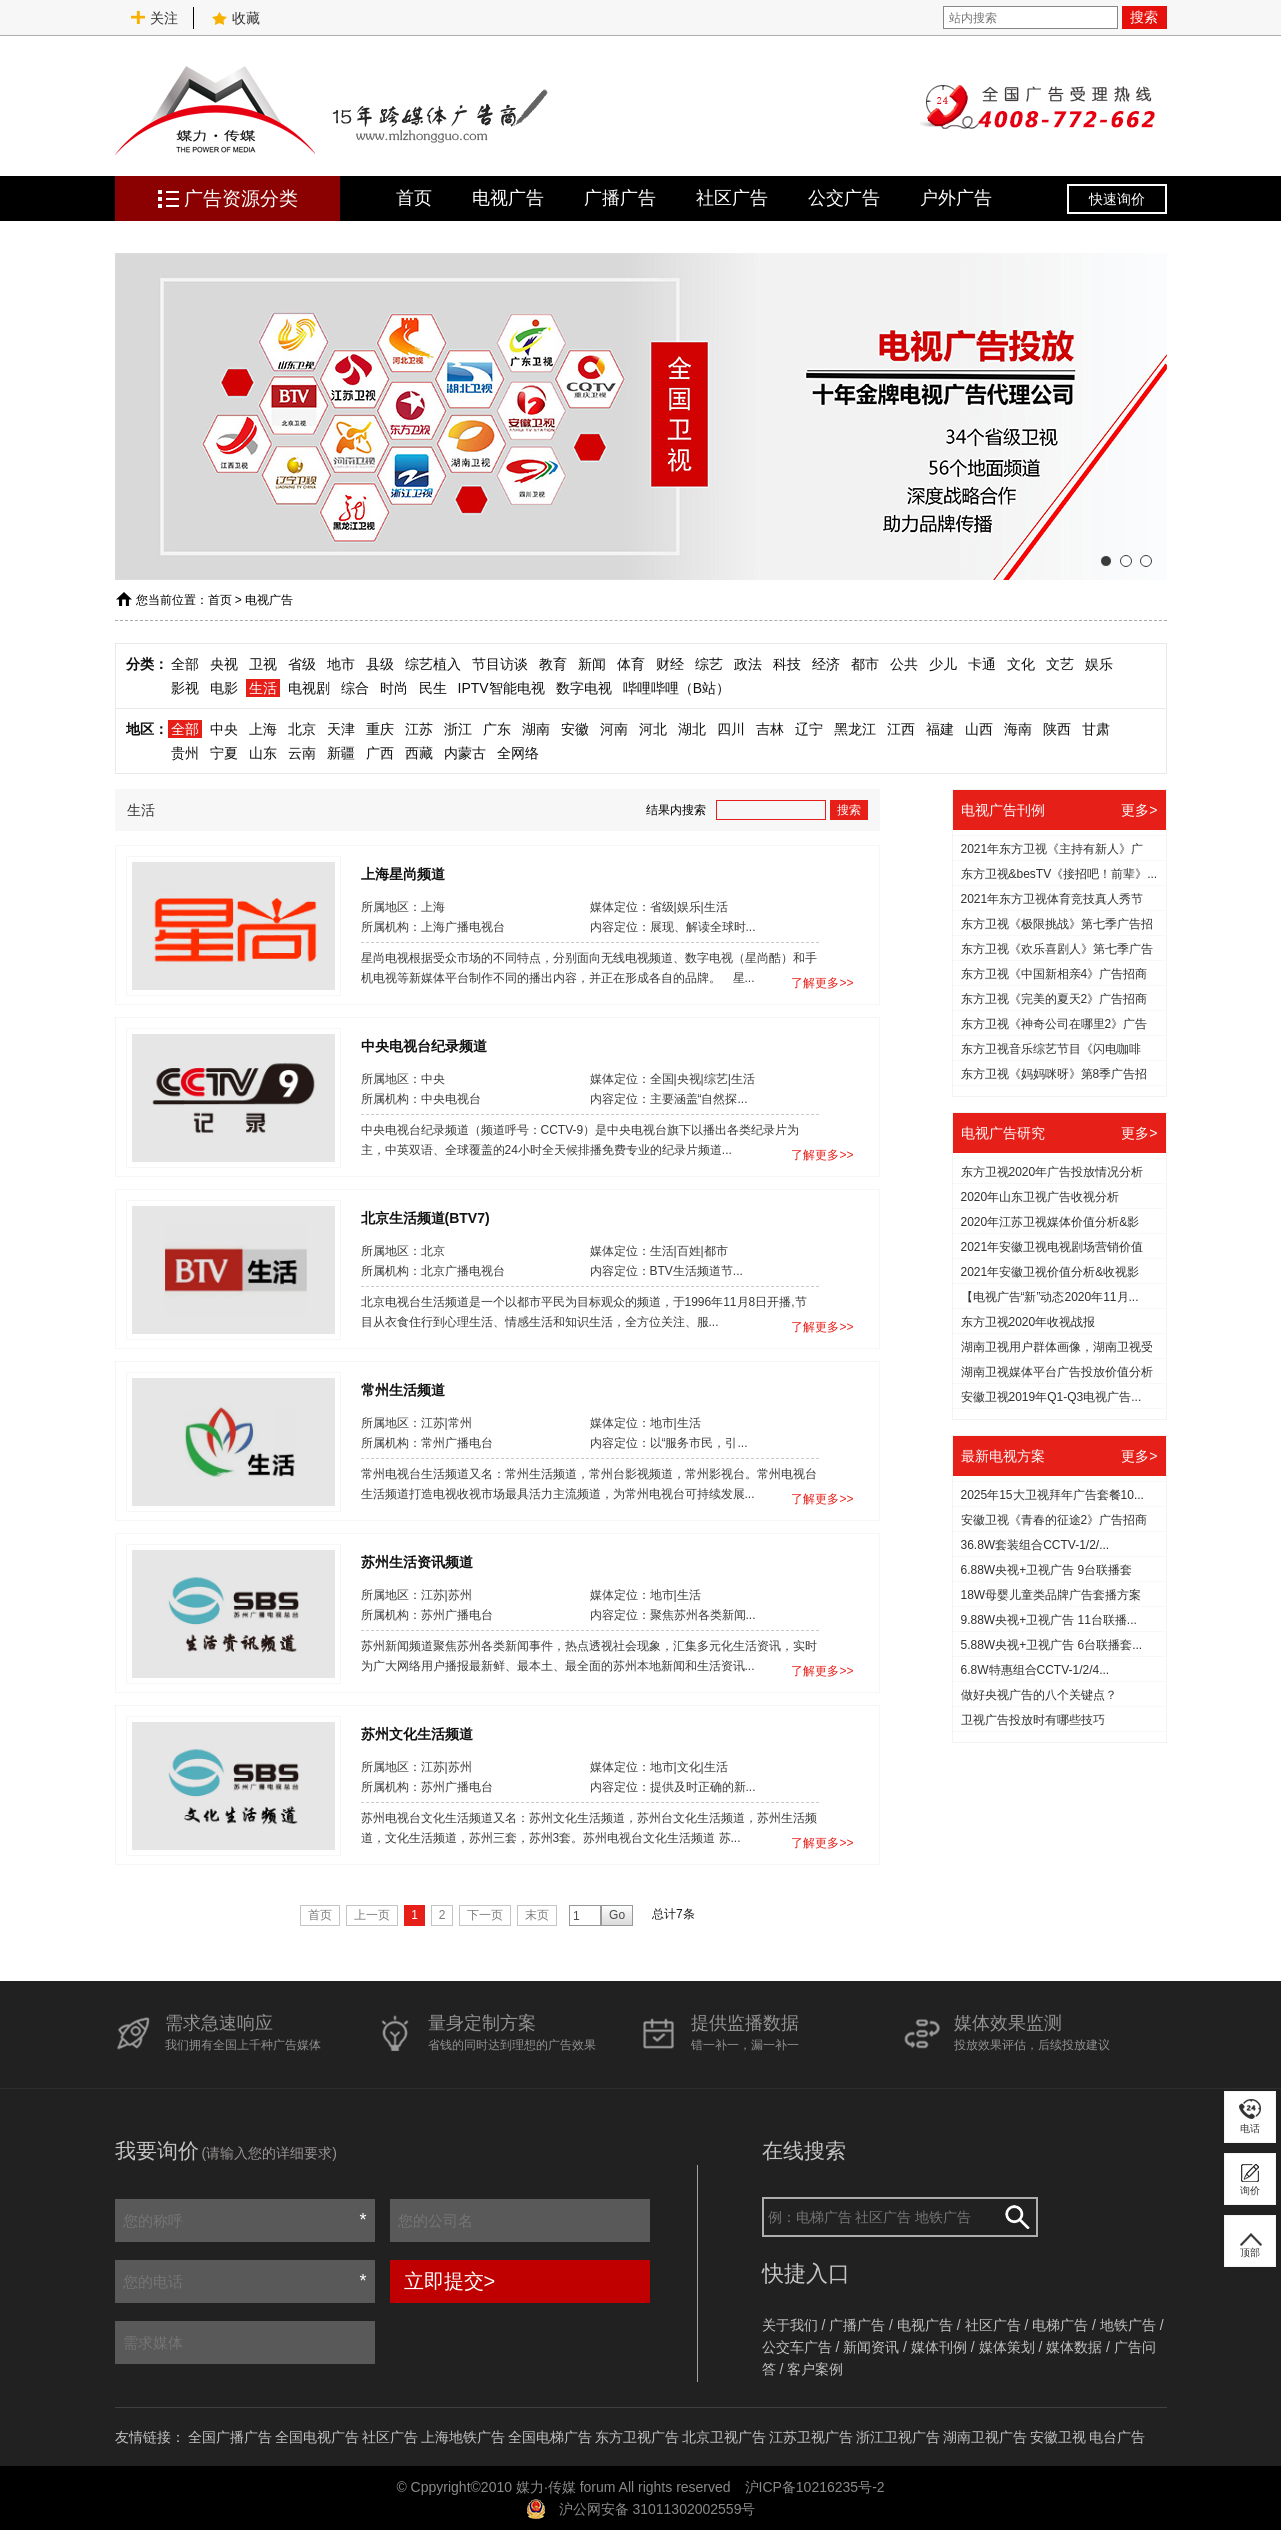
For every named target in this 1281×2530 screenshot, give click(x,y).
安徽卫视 (1058, 2437)
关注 (154, 18)
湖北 (692, 729)
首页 (414, 198)
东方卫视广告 (637, 2437)
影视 (185, 688)
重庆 (380, 729)
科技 (787, 664)
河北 (653, 729)
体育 (631, 664)
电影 (224, 688)
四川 (731, 729)
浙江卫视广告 (898, 2437)
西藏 (419, 753)
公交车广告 (797, 2347)
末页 (537, 1915)
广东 (497, 729)
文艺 (1060, 664)
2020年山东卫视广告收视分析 (1040, 1197)
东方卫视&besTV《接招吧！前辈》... (1059, 874)
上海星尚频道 (403, 873)
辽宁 (809, 729)
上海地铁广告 (463, 2437)
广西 (380, 753)
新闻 (592, 664)
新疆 (341, 753)
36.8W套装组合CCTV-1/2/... (1035, 1545)
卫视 (263, 664)
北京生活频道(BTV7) (425, 1217)
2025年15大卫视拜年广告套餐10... (1052, 1495)
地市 (341, 664)
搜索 (1144, 17)
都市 (865, 664)
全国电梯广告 (550, 2437)
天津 (341, 729)
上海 (263, 729)
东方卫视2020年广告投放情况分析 (1052, 1172)
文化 (1021, 664)
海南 (1018, 729)
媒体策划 (1007, 2347)
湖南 (536, 729)
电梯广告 (1060, 2325)
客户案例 (815, 2369)
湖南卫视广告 (985, 2437)
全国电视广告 (317, 2437)
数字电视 (584, 688)
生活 (263, 688)
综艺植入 (433, 664)
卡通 (982, 664)
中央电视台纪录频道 (424, 1045)
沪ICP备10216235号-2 (815, 2487)
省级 (302, 664)
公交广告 (844, 198)
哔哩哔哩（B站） (676, 688)
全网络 (518, 753)
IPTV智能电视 (501, 688)
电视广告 (508, 198)
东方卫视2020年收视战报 (1028, 1322)
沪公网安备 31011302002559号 (657, 2509)
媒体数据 (1074, 2347)
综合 (355, 688)
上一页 (372, 1915)
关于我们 (790, 2325)
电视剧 (309, 688)
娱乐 (1099, 664)
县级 (380, 664)
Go (617, 1915)
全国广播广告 (230, 2437)
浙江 (458, 729)
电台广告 (1117, 2437)
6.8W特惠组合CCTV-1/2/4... (1035, 1670)
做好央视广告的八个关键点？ (1039, 1695)
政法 (748, 664)
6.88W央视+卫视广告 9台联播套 (1047, 1570)
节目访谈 (500, 664)
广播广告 (620, 198)
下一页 (485, 1915)
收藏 (236, 18)
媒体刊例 (939, 2347)
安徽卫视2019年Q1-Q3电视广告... (1051, 1397)
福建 (940, 729)
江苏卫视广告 (811, 2437)
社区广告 (732, 198)
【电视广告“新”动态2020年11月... (1050, 1297)
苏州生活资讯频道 (417, 1561)
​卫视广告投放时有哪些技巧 (1033, 1720)
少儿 (943, 664)
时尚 (394, 688)
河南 (614, 729)
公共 (904, 664)
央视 (224, 664)
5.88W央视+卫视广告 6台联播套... (1052, 1645)
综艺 (709, 664)
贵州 (185, 753)
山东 (263, 753)
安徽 (575, 729)
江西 (901, 729)
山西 (979, 729)
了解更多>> (822, 983)
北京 (302, 729)
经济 (826, 664)
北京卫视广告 (724, 2437)
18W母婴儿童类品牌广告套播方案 (1051, 1595)
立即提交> (450, 2281)
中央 (224, 729)
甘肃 (1096, 729)
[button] (1106, 561)
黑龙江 (855, 729)
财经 (670, 664)
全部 (185, 664)
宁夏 (224, 753)
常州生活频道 (403, 1389)
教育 (553, 664)
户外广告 (956, 198)
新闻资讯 (871, 2347)
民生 (433, 688)
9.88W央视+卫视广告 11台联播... (1049, 1620)
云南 (302, 753)
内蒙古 (465, 753)
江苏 (419, 729)
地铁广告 (1128, 2325)
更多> (1139, 810)
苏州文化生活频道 (417, 1733)
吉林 (770, 729)
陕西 (1057, 729)
